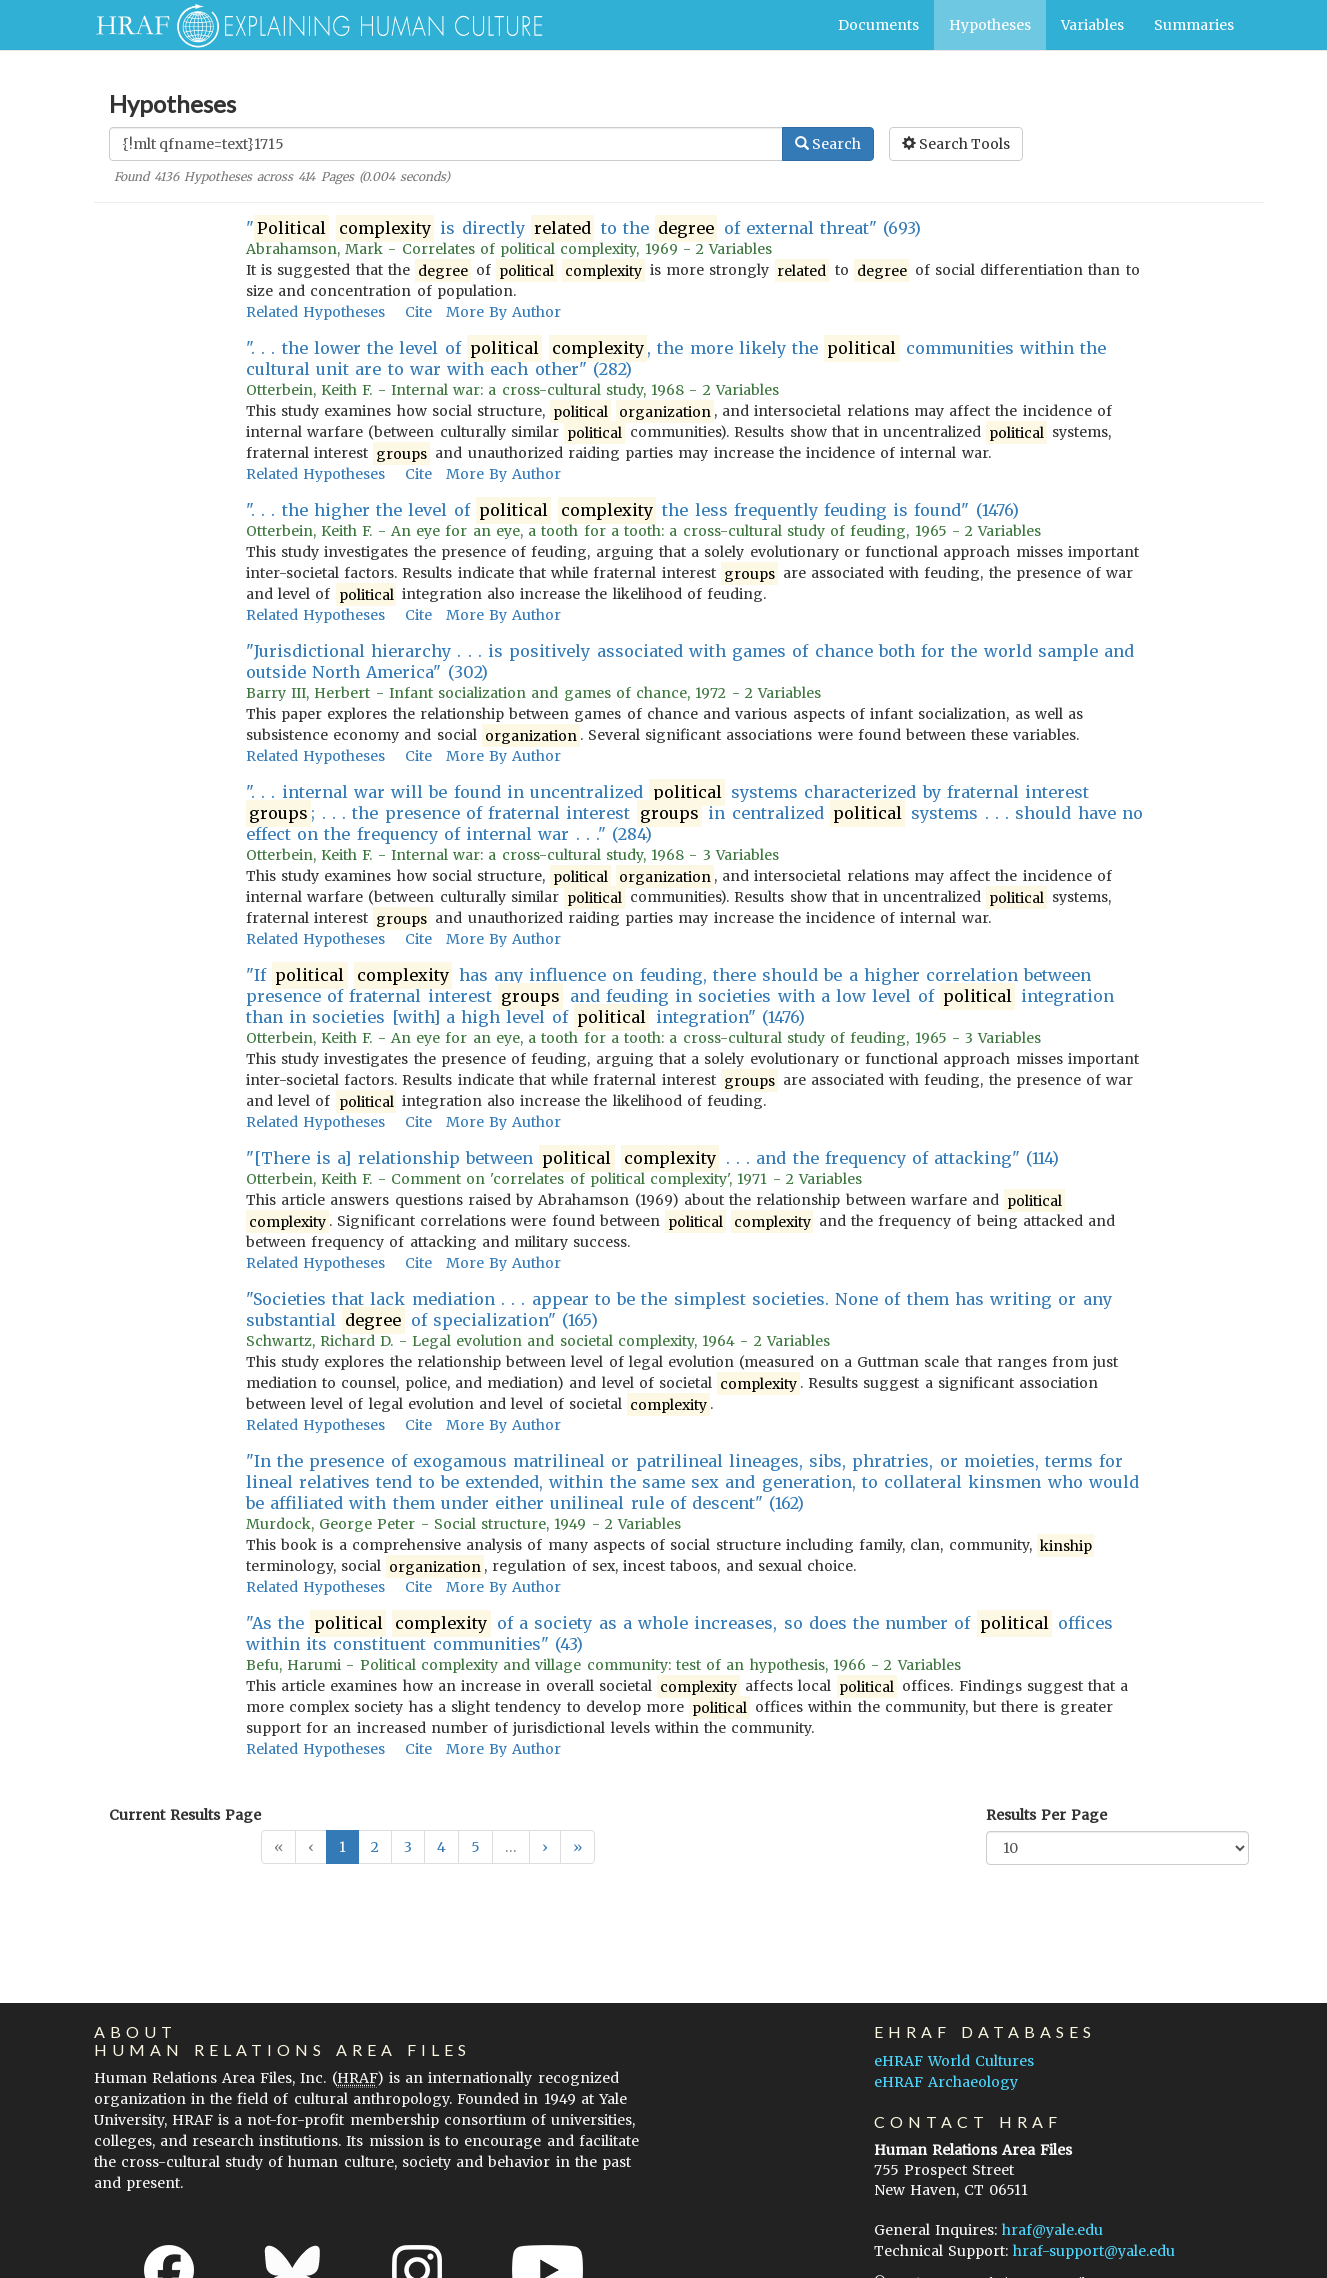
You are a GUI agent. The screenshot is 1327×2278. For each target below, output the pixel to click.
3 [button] (408, 1847)
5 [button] (475, 1847)
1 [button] (342, 1847)
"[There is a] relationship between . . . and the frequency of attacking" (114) (653, 1158)
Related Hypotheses (315, 312)
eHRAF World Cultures (954, 2061)
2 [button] (375, 1847)
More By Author (503, 312)
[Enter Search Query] (446, 144)
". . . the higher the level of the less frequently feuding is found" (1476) (632, 510)
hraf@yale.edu (1052, 2230)
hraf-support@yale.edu (1094, 2251)
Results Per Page (1046, 1815)
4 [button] (441, 1847)
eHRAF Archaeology (946, 2082)
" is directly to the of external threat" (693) (583, 228)
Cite (418, 312)
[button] (545, 1847)
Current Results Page (185, 1815)
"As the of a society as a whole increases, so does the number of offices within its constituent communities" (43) (679, 1633)
